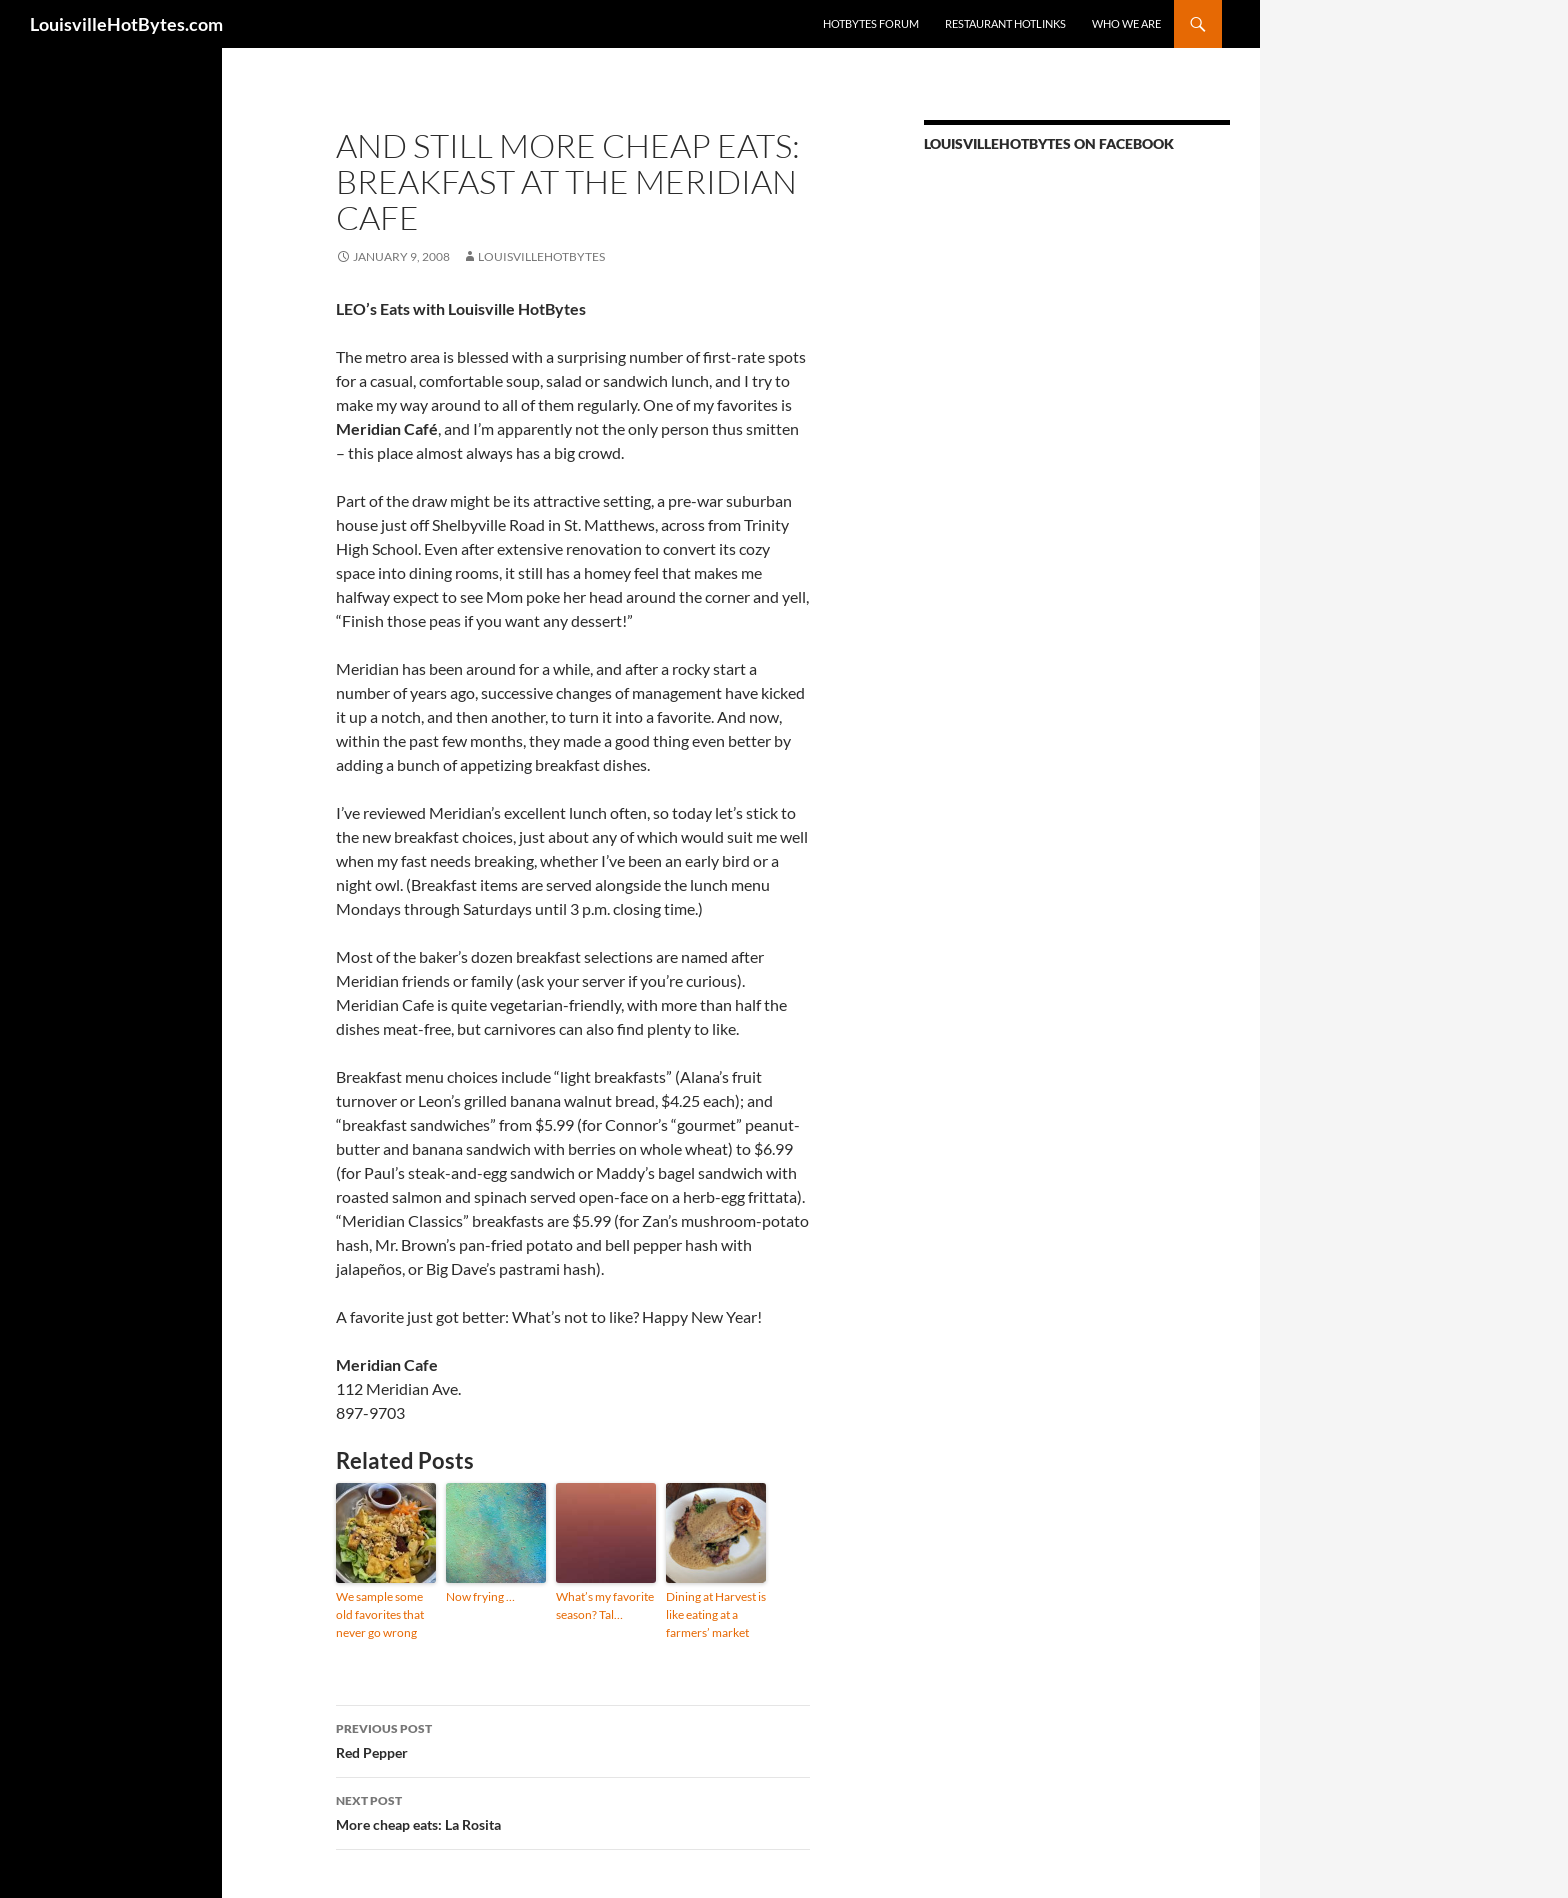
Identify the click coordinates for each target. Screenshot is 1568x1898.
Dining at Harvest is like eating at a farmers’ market (716, 1614)
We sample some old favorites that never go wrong (380, 1614)
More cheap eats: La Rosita (573, 1811)
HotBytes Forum (871, 23)
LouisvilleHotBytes (541, 256)
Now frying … (480, 1596)
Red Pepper (573, 1739)
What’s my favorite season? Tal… (605, 1605)
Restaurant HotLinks (1005, 23)
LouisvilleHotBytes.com (126, 24)
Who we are (1126, 23)
